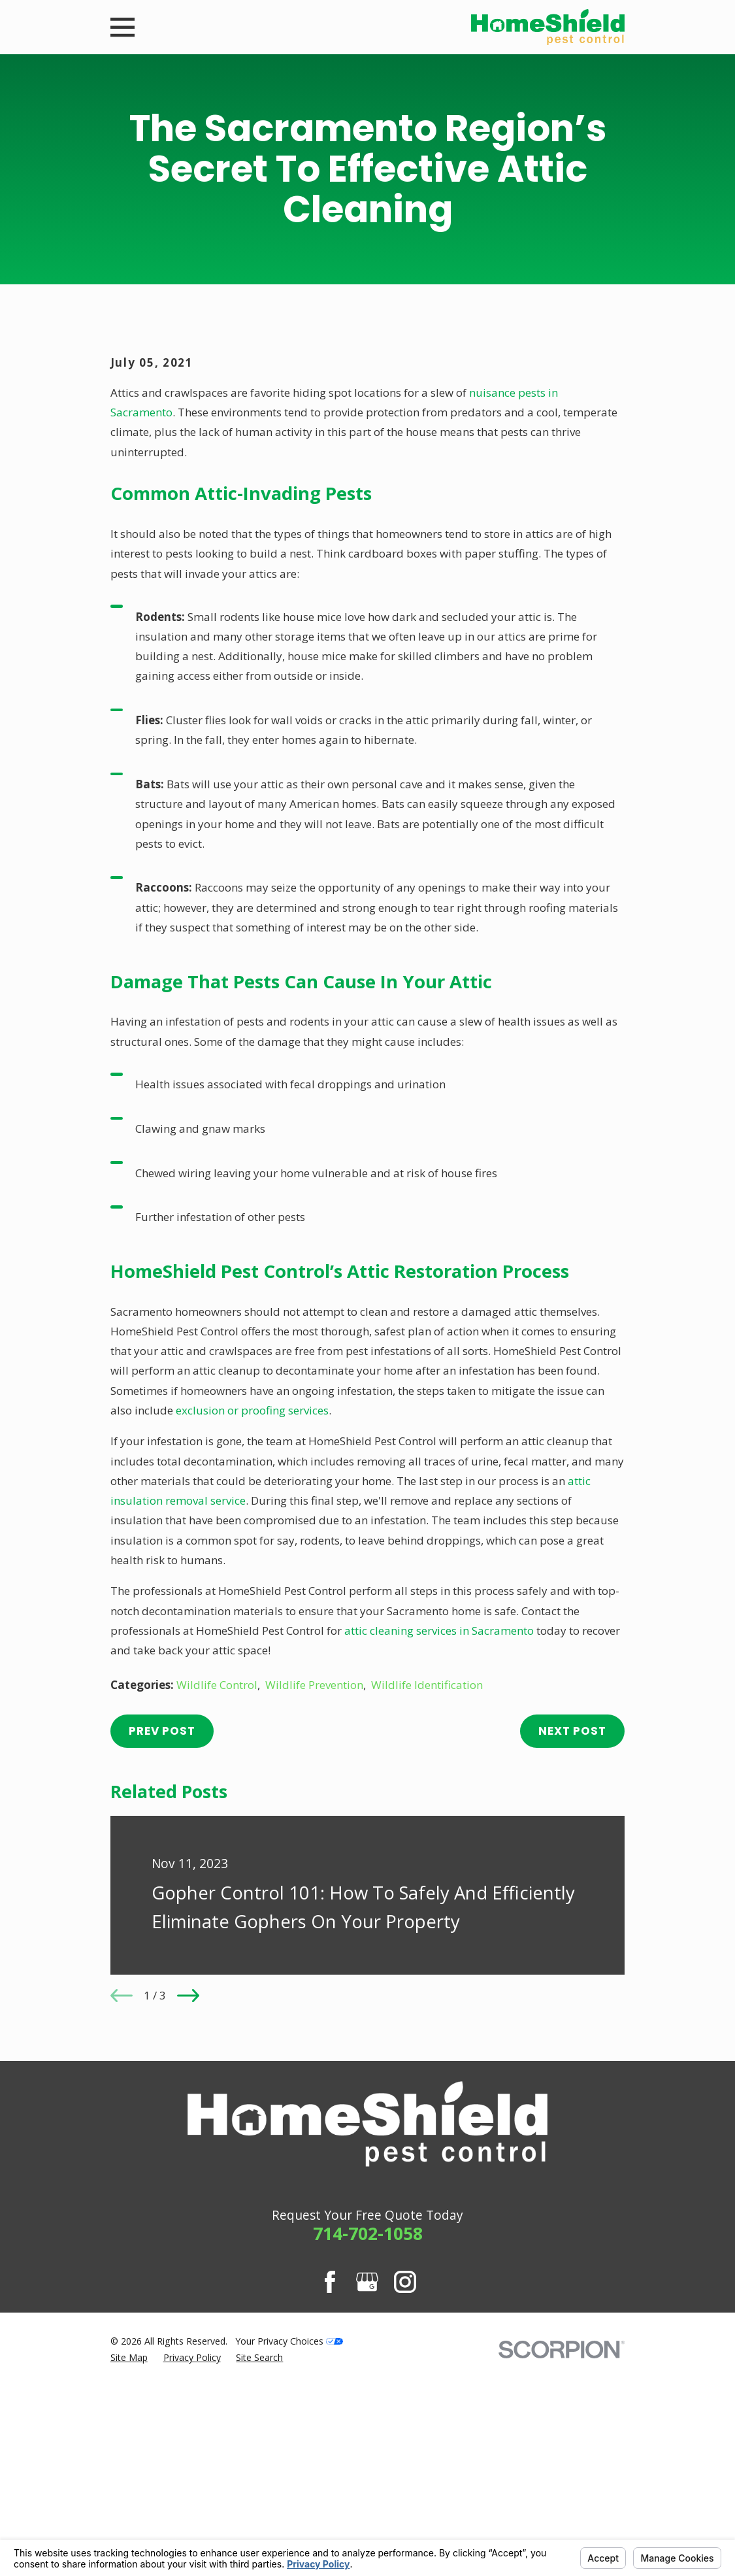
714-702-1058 (368, 2455)
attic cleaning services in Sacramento (439, 1852)
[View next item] (188, 2218)
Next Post (572, 1954)
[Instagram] (405, 2504)
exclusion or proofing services (252, 1632)
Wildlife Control (216, 1907)
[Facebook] (330, 2504)
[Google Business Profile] (367, 2504)
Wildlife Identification (427, 1907)
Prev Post (162, 1954)
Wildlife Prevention (314, 1907)
